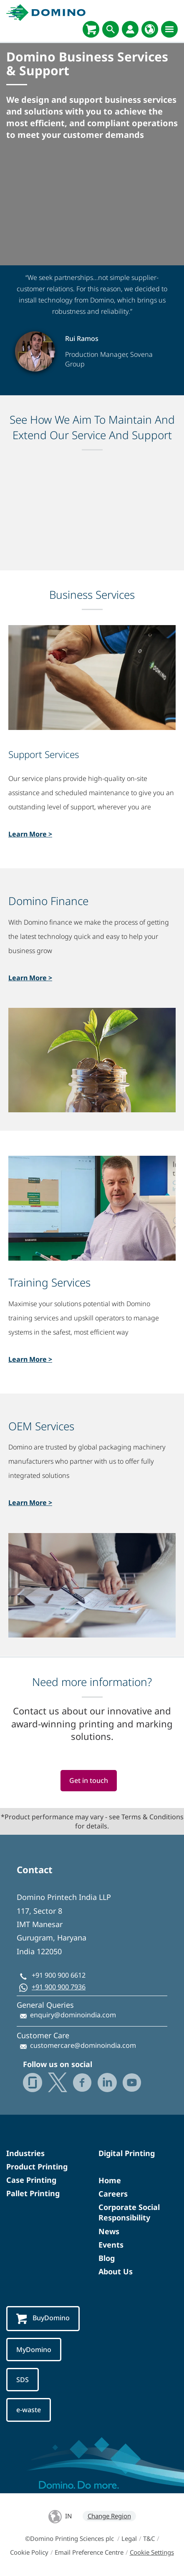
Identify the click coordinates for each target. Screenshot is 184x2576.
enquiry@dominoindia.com (73, 2014)
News (108, 2231)
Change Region (109, 2516)
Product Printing (37, 2167)
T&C (149, 2538)
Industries (25, 2153)
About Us (115, 2271)
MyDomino (33, 2349)
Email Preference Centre (89, 2552)
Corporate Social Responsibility (129, 2212)
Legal (129, 2538)
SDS (22, 2379)
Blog (106, 2258)
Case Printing (31, 2180)
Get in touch (88, 1780)
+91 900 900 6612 (59, 1975)
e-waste (28, 2409)
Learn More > (30, 834)
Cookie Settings (152, 2552)
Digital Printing (126, 2153)
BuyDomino (43, 2318)
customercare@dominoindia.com (83, 2045)
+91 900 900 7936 (59, 1986)
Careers (113, 2194)
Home (109, 2180)
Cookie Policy (29, 2552)
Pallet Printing (33, 2193)
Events (111, 2245)
